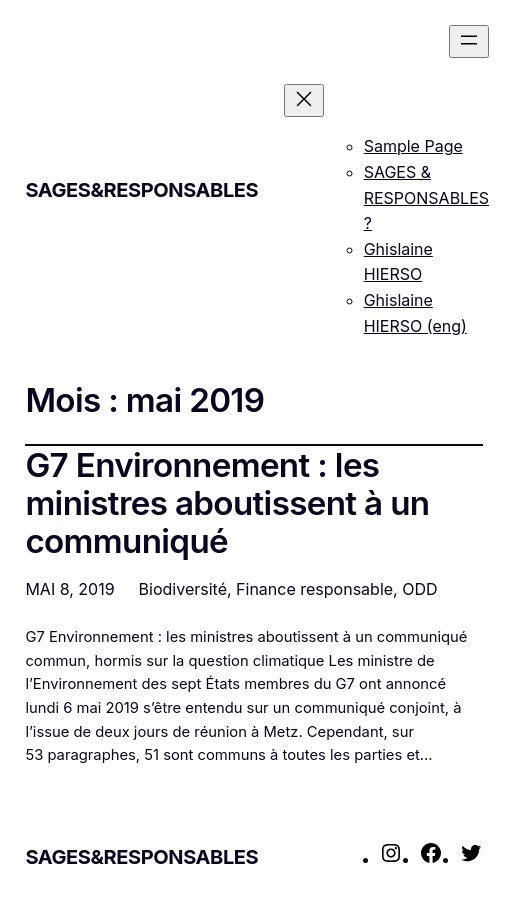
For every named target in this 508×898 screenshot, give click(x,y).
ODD (419, 589)
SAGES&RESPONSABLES (141, 190)
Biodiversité (183, 589)
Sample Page (413, 146)
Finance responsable (314, 589)
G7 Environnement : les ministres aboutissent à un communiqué (227, 503)
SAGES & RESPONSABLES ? (426, 197)
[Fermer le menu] (304, 100)
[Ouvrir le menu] (469, 41)
